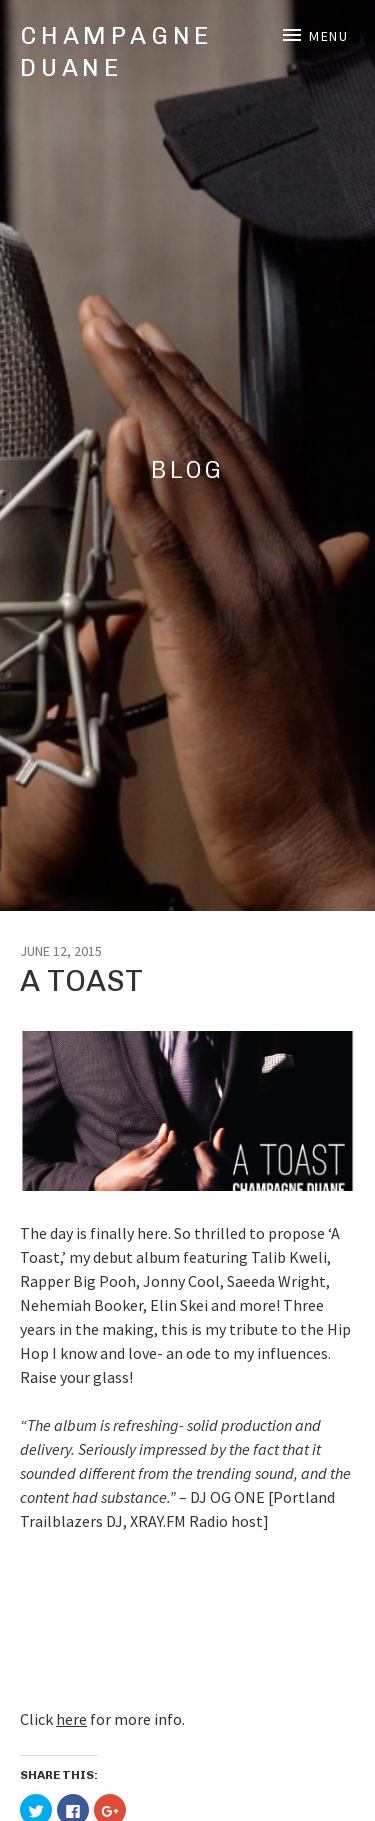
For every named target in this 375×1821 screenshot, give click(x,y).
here (71, 1719)
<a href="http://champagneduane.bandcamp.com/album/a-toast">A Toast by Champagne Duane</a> (187, 1617)
